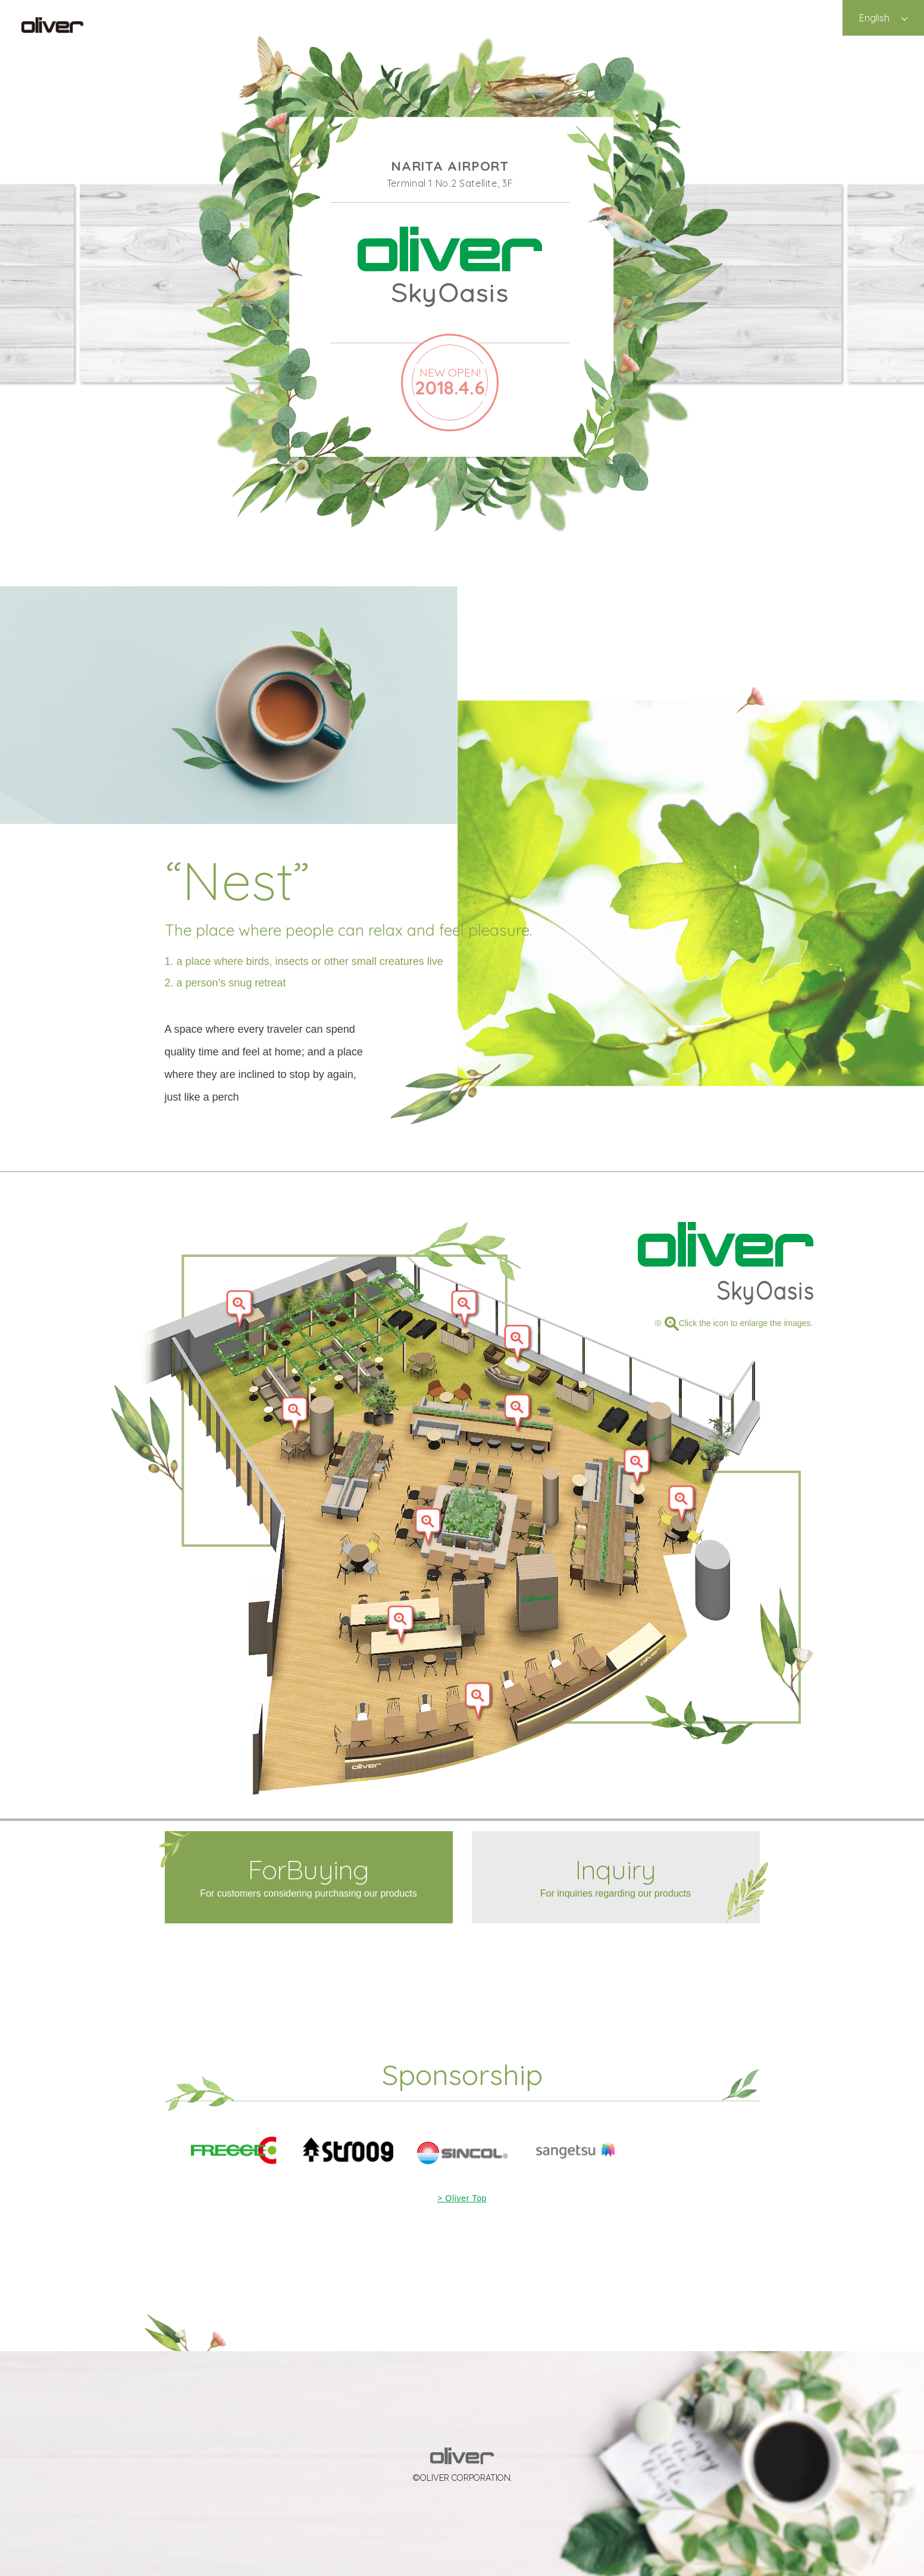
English (874, 18)
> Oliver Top (462, 2198)
